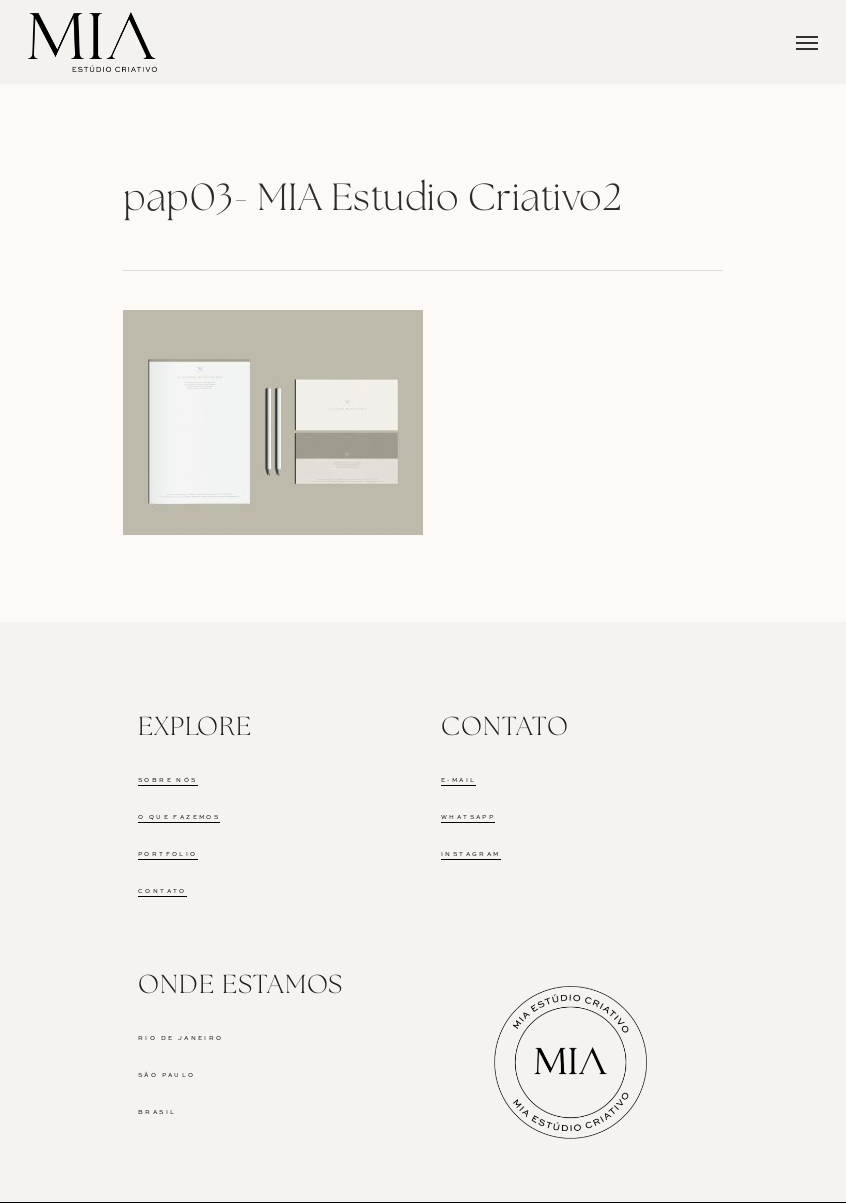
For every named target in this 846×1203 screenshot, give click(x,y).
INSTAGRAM (471, 854)
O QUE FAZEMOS (179, 817)
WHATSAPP (468, 817)
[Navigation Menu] (807, 42)
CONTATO (162, 891)
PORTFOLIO (168, 854)
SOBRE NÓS (168, 780)
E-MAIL (458, 780)
